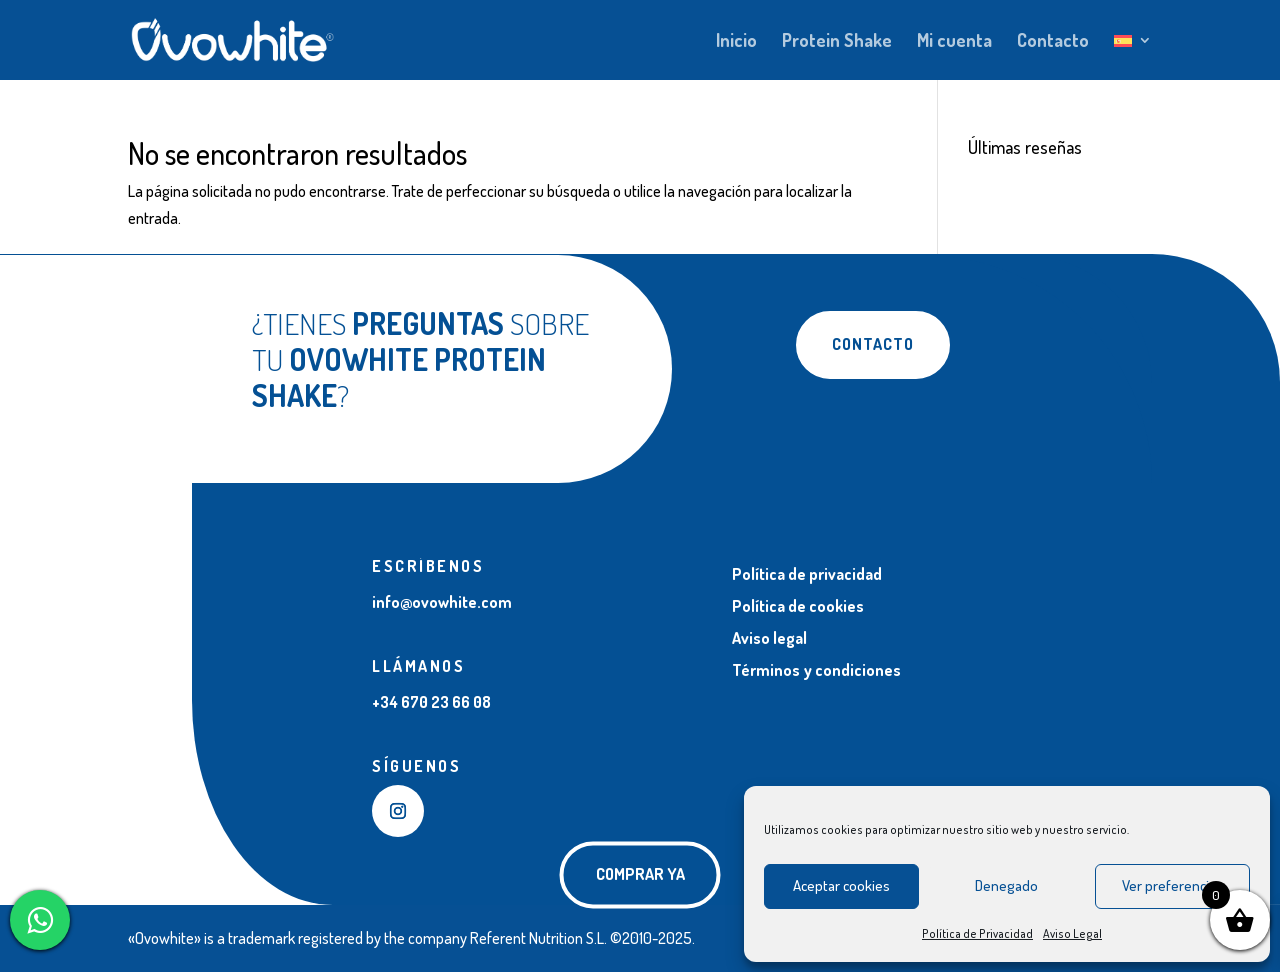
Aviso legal (769, 638)
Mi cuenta (954, 42)
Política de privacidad (807, 574)
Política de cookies (798, 606)
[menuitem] (1133, 56)
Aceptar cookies (841, 885)
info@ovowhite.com (442, 602)
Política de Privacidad (977, 933)
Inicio (736, 42)
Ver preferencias (1172, 885)
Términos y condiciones (816, 670)
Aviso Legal (1072, 933)
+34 (431, 702)
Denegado (1006, 885)
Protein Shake (837, 42)
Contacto (1053, 42)
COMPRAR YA (640, 874)
